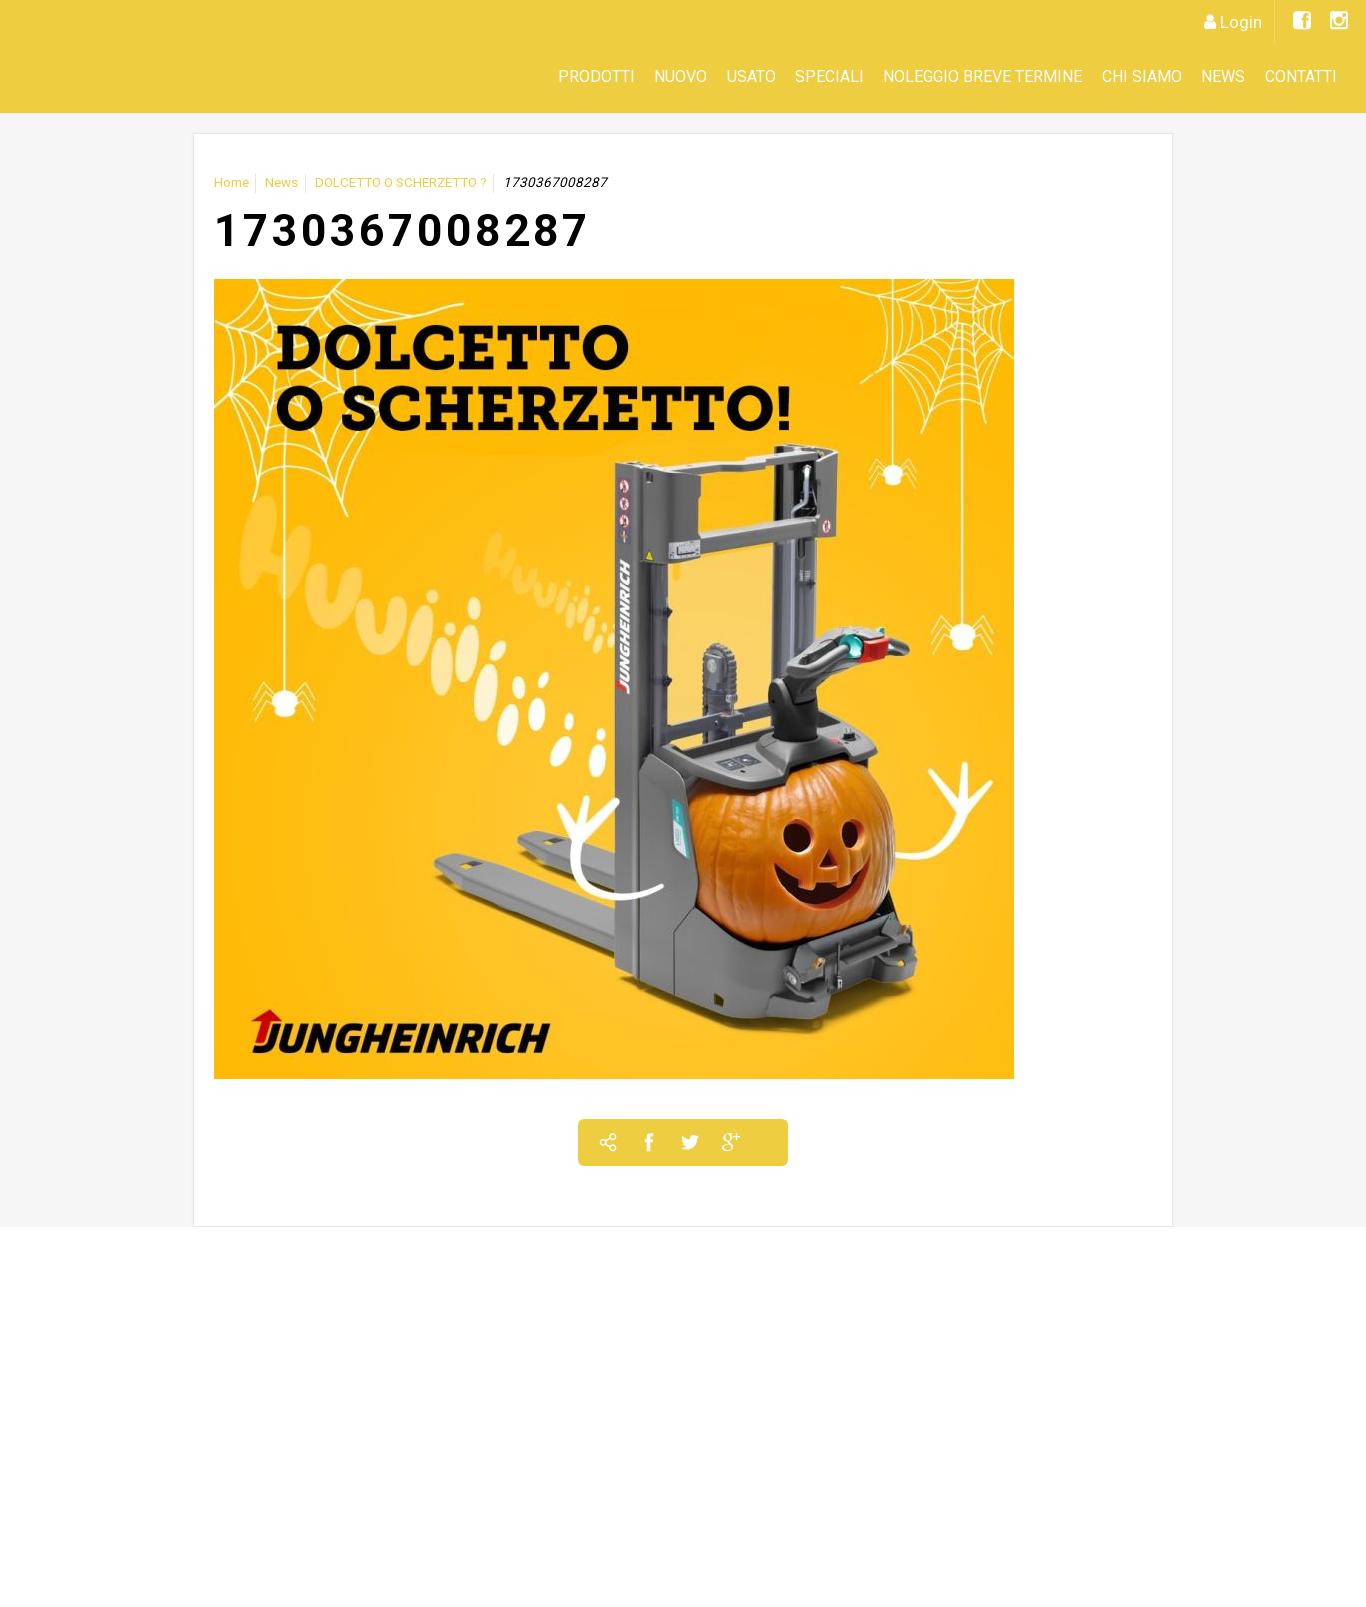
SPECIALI (829, 76)
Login (1241, 22)
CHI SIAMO (1142, 76)
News (1223, 76)
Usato (751, 76)
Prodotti (596, 76)
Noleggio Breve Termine (982, 76)
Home (231, 182)
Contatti (1301, 76)
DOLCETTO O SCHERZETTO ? (401, 182)
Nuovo (680, 76)
